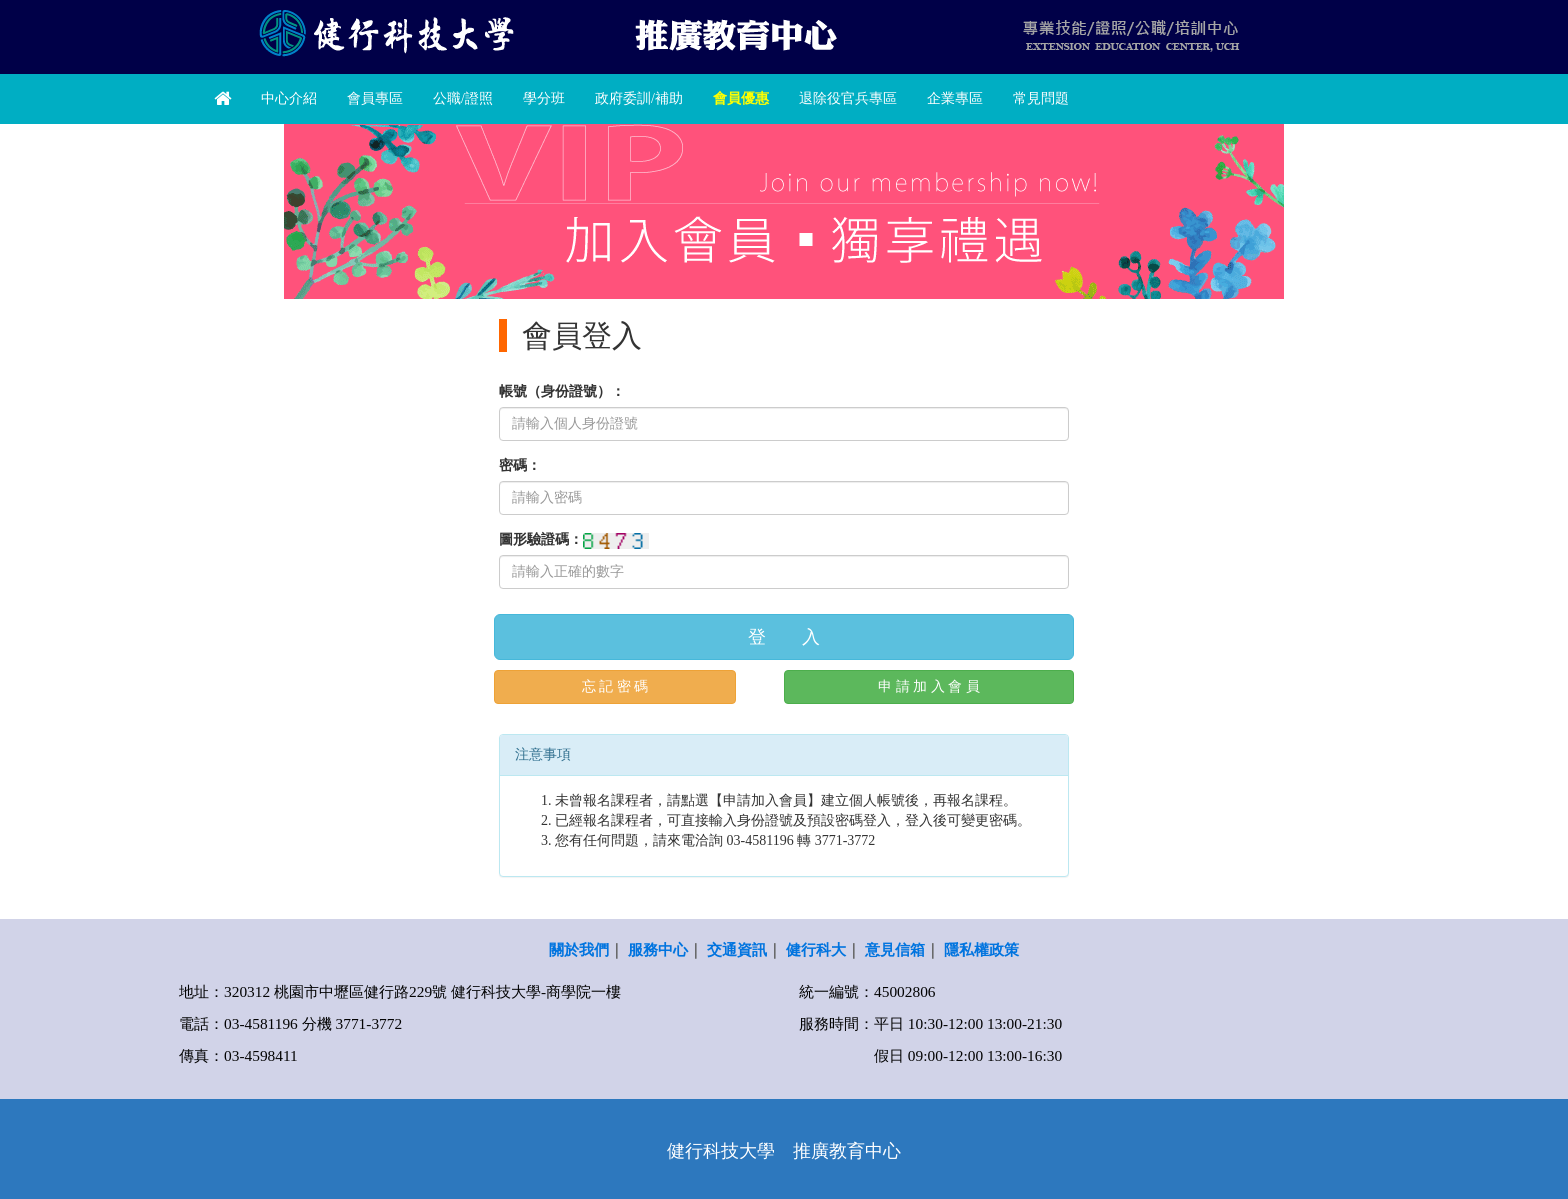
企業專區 (955, 98)
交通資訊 (737, 949)
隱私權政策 (981, 949)
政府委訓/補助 (639, 98)
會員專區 (375, 98)
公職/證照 (463, 98)
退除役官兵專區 (848, 98)
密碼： (520, 465)
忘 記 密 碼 (615, 686)
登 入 (784, 637)
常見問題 (1041, 98)
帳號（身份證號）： (562, 391)
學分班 (544, 98)
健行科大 (816, 949)
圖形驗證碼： (541, 539)
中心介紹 (289, 98)
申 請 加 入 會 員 (929, 686)
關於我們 (579, 949)
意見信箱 (895, 949)
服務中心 (658, 949)
